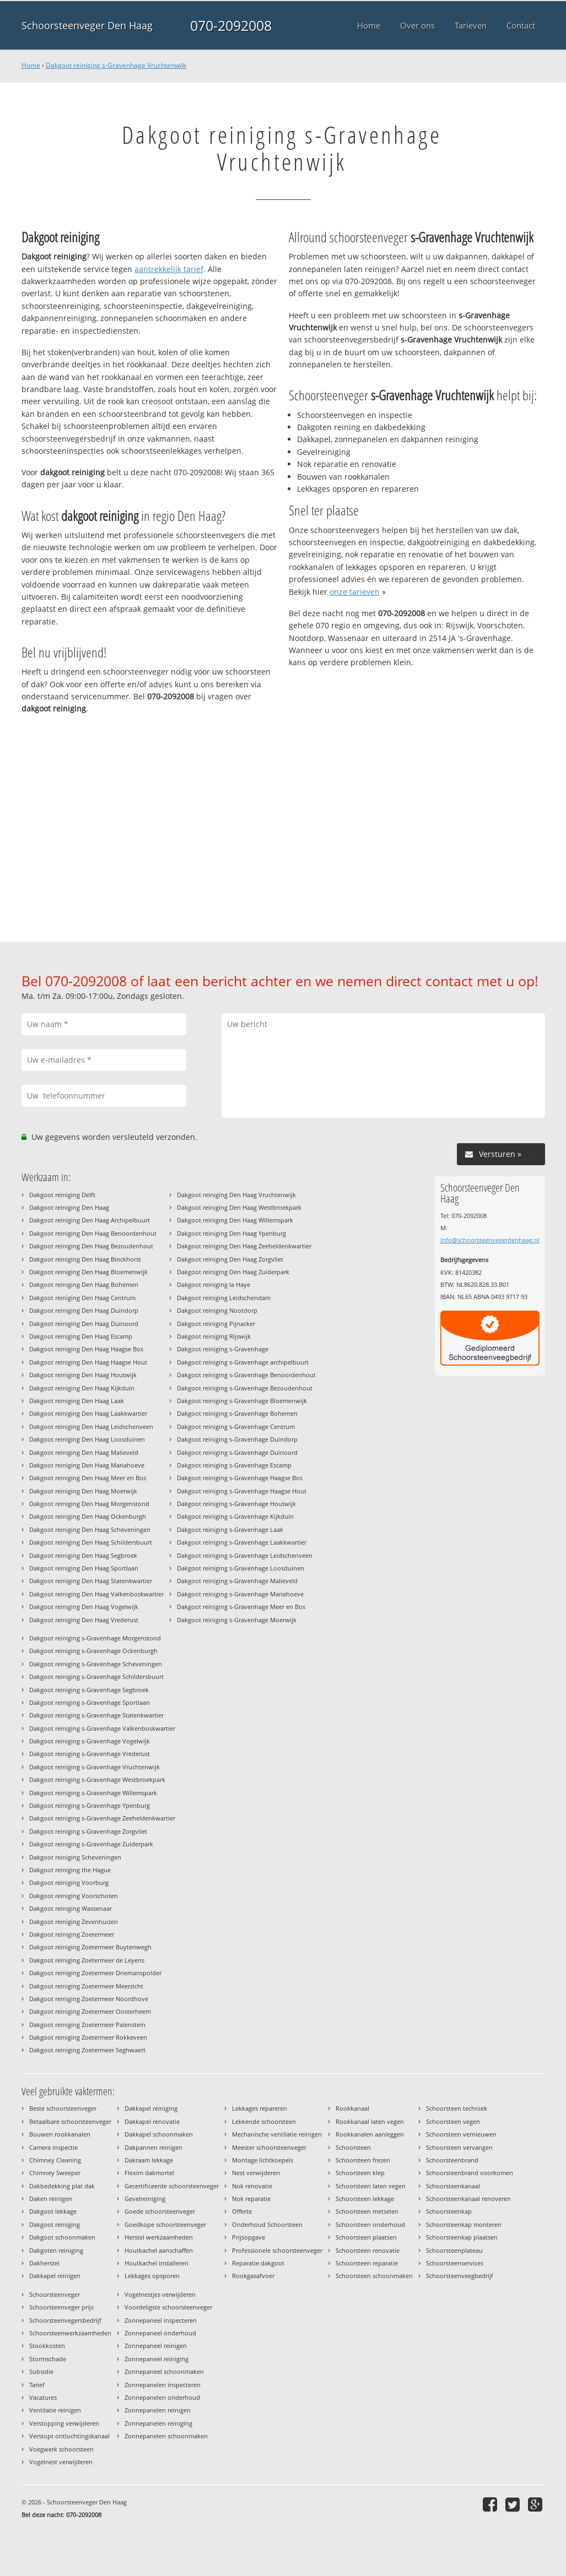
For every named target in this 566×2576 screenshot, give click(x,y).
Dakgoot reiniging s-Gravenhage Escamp (234, 1465)
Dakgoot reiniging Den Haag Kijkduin (81, 1388)
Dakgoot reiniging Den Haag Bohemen (83, 1284)
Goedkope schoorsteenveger (165, 2224)
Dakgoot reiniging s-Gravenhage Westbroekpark (97, 1779)
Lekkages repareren (259, 2108)
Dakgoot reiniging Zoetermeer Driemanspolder (95, 1973)
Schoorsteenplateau (454, 2250)
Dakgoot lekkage (53, 2211)
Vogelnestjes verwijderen (160, 2294)
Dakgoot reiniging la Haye (213, 1284)
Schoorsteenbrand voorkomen (469, 2173)
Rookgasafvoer (253, 2275)
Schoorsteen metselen (367, 2211)
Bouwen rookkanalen (59, 2134)
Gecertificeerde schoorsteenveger (172, 2186)
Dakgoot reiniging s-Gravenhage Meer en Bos (241, 1606)
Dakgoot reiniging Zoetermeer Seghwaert (87, 2050)
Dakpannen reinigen (153, 2147)
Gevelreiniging (145, 2198)
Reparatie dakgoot (258, 2263)
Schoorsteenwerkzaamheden (70, 2333)
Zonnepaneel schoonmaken (164, 2371)
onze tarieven (355, 591)
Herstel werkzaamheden (159, 2237)
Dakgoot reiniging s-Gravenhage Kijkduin (235, 1516)
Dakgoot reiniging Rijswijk (214, 1336)
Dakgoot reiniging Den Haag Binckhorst (85, 1259)
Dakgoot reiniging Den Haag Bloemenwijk (88, 1272)
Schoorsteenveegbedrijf (459, 2275)
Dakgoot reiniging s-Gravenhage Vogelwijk (89, 1741)
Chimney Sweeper (54, 2173)
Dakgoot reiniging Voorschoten (73, 1896)
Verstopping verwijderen (64, 2423)
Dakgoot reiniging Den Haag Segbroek (83, 1555)
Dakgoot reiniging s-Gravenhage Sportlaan (89, 1702)
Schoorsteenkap (449, 2211)
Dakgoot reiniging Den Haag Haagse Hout (88, 1362)
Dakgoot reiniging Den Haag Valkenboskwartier (96, 1594)
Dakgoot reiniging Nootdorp (217, 1310)
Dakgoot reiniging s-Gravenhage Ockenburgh (93, 1650)
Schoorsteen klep (360, 2173)
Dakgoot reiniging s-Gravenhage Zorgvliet (88, 1831)
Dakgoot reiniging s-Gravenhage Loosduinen (240, 1568)
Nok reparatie (251, 2198)
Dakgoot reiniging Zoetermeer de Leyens (86, 1960)
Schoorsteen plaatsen (366, 2237)
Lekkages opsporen (152, 2275)
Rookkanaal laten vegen (370, 2121)
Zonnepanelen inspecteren (163, 2385)
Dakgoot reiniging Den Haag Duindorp (83, 1310)
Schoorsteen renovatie (368, 2250)
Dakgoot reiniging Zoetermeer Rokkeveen (88, 2037)
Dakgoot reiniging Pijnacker (216, 1323)
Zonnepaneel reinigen (156, 2345)
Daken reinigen (50, 2198)
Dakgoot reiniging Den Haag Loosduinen (87, 1439)
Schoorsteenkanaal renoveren (468, 2198)
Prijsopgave (248, 2237)
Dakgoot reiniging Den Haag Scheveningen (89, 1529)
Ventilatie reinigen (55, 2410)
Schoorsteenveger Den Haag (87, 25)
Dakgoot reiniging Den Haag (69, 1207)
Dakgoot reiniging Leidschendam (224, 1298)
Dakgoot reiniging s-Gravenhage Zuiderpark (91, 1844)
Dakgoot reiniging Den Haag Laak (76, 1400)
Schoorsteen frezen (363, 2160)
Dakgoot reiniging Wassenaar (70, 1908)
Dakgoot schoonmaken (62, 2237)
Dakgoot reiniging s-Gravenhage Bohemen (237, 1413)
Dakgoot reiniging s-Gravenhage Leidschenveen (244, 1555)
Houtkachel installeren (156, 2263)
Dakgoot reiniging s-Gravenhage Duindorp (237, 1439)
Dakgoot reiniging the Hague (70, 1870)
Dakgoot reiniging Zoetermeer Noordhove (88, 1999)
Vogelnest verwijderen (61, 2462)
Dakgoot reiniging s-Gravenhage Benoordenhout (246, 1375)
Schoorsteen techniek (456, 2108)
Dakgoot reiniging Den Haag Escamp (80, 1336)
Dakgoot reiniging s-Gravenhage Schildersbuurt (96, 1676)
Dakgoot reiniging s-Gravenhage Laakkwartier (241, 1542)
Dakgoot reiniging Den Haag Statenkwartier (90, 1581)
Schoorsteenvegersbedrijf (65, 2320)
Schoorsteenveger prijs (61, 2307)
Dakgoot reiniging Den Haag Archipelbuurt (89, 1220)
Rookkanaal (352, 2108)
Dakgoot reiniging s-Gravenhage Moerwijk (237, 1620)
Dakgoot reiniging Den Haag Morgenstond (89, 1503)
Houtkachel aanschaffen (159, 2250)
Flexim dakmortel (149, 2173)
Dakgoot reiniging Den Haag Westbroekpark (239, 1207)
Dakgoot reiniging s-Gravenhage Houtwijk (236, 1503)
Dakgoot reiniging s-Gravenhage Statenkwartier (96, 1715)
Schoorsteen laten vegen (371, 2186)
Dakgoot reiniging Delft (62, 1195)
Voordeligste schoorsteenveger (168, 2307)
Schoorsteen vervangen (459, 2147)
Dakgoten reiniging (56, 2250)
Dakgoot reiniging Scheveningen (75, 1857)
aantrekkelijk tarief (168, 269)
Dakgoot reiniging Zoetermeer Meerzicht (86, 1986)
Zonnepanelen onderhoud (162, 2397)
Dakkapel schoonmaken (159, 2134)
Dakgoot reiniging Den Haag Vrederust (83, 1620)
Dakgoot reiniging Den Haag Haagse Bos (86, 1349)
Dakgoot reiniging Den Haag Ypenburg (231, 1233)
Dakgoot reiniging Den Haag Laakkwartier (88, 1413)
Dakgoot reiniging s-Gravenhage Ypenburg (89, 1805)
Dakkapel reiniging (151, 2108)
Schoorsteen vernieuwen (461, 2134)
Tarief (37, 2385)
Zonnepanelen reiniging (158, 2423)
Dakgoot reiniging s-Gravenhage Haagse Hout (241, 1491)
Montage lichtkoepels (262, 2160)
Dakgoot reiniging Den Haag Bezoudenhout (91, 1246)
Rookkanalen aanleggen (370, 2134)
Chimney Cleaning (55, 2160)
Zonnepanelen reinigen (158, 2410)
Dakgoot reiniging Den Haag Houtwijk (83, 1375)
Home (30, 65)
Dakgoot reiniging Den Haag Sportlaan (83, 1568)
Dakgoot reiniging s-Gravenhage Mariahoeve (240, 1594)
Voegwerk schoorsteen (61, 2449)
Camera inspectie (53, 2147)
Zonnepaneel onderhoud (160, 2333)
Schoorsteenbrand (452, 2160)
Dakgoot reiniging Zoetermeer (71, 1934)
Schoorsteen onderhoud (370, 2224)
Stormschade (47, 2359)
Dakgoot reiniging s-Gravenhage (222, 1349)
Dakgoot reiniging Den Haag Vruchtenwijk (236, 1195)
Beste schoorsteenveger (62, 2108)
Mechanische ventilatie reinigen (277, 2134)
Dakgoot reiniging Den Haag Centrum (82, 1298)
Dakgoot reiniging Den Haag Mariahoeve (86, 1465)
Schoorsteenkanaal (453, 2186)
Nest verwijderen (256, 2173)
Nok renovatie (252, 2186)
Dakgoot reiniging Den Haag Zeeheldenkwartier (244, 1246)
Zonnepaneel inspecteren (161, 2320)
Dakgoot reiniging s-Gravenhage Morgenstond (95, 1638)
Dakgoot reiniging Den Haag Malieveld (83, 1452)
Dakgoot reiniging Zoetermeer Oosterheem (90, 2011)
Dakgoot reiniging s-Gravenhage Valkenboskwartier (102, 1728)
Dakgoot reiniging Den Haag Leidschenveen (91, 1426)
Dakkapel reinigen (54, 2275)
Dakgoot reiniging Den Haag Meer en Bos (87, 1478)
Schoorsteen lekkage (365, 2198)
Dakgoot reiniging (54, 2224)
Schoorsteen (353, 2147)
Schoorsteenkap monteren (464, 2224)
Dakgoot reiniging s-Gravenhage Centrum (236, 1426)
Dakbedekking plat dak (62, 2186)
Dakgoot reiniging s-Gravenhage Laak (230, 1529)
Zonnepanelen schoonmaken (166, 2436)
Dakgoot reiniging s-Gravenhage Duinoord (237, 1452)
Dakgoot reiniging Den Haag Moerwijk (83, 1491)
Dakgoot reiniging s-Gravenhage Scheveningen (95, 1664)
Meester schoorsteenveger (269, 2147)
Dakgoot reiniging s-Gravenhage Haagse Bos (240, 1478)
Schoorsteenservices (454, 2263)
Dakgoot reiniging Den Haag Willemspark (235, 1220)
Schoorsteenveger (54, 2294)
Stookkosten (47, 2345)
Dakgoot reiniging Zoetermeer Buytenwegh (90, 1947)
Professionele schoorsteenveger (277, 2250)
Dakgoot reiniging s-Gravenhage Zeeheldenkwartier (102, 1818)
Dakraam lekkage (149, 2160)
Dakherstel (44, 2263)
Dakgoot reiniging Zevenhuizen (73, 1921)
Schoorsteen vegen (453, 2121)
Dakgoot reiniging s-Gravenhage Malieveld (237, 1581)
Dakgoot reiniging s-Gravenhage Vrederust (89, 1753)
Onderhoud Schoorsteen (267, 2224)
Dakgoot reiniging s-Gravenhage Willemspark (93, 1793)
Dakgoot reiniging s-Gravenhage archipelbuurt (243, 1362)
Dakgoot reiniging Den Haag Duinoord (83, 1323)
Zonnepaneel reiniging (156, 2359)
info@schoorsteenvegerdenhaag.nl (490, 1240)
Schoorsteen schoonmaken (374, 2275)
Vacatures (43, 2397)
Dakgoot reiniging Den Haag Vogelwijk (83, 1606)
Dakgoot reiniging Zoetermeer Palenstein (87, 2024)
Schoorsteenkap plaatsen (462, 2237)
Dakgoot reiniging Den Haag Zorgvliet (230, 1259)
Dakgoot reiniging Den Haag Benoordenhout (93, 1233)
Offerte (242, 2211)
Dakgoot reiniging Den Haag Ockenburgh (87, 1516)
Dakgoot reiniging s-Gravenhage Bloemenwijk (242, 1400)
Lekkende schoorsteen (264, 2121)
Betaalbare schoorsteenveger (70, 2121)
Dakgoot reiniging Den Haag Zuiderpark (233, 1272)
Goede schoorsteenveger (160, 2211)
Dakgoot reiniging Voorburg (69, 1882)
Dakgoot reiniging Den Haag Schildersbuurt (90, 1542)
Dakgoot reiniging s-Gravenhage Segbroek (89, 1690)
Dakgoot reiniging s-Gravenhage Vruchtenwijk (116, 65)
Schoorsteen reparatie (367, 2263)
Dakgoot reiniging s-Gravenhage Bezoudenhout (244, 1388)
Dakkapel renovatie (152, 2121)
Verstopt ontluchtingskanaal (69, 2436)
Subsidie (41, 2371)
